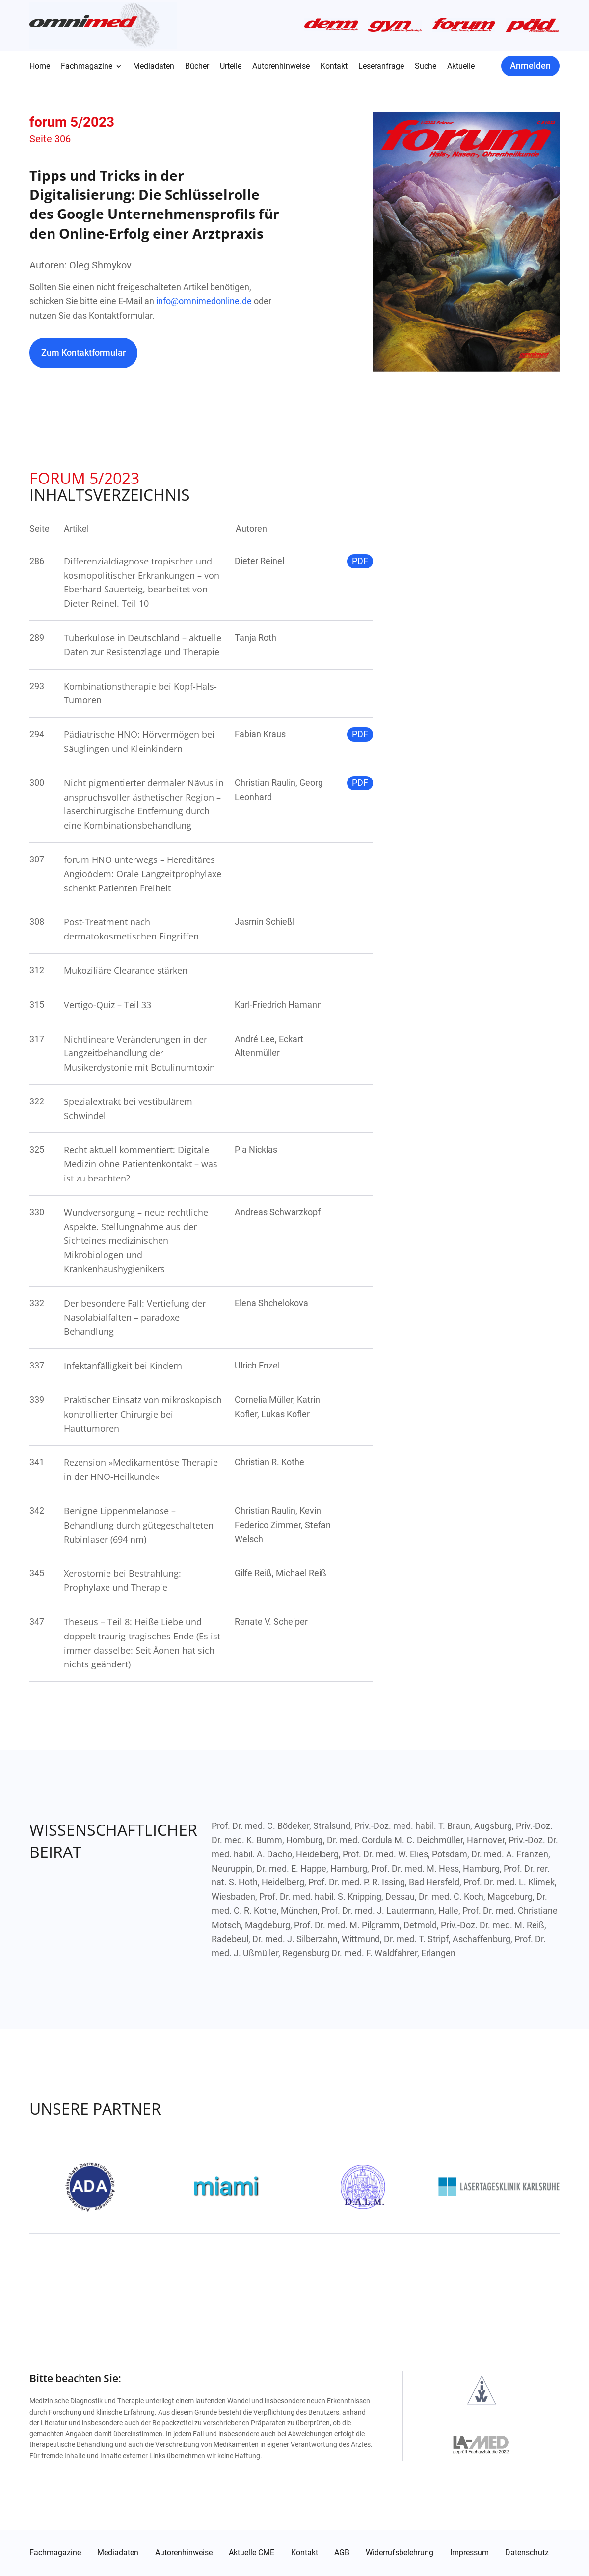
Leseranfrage (381, 67)
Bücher (197, 67)
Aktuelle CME (251, 2552)
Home (39, 67)
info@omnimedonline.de (204, 301)
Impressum (469, 2552)
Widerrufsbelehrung (399, 2552)
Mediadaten (153, 67)
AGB (341, 2552)
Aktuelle (461, 67)
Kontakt (334, 67)
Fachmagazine (86, 67)
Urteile (230, 67)
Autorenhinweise (281, 67)
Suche (425, 67)
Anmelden (530, 65)
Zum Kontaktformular (83, 353)
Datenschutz (527, 2552)
